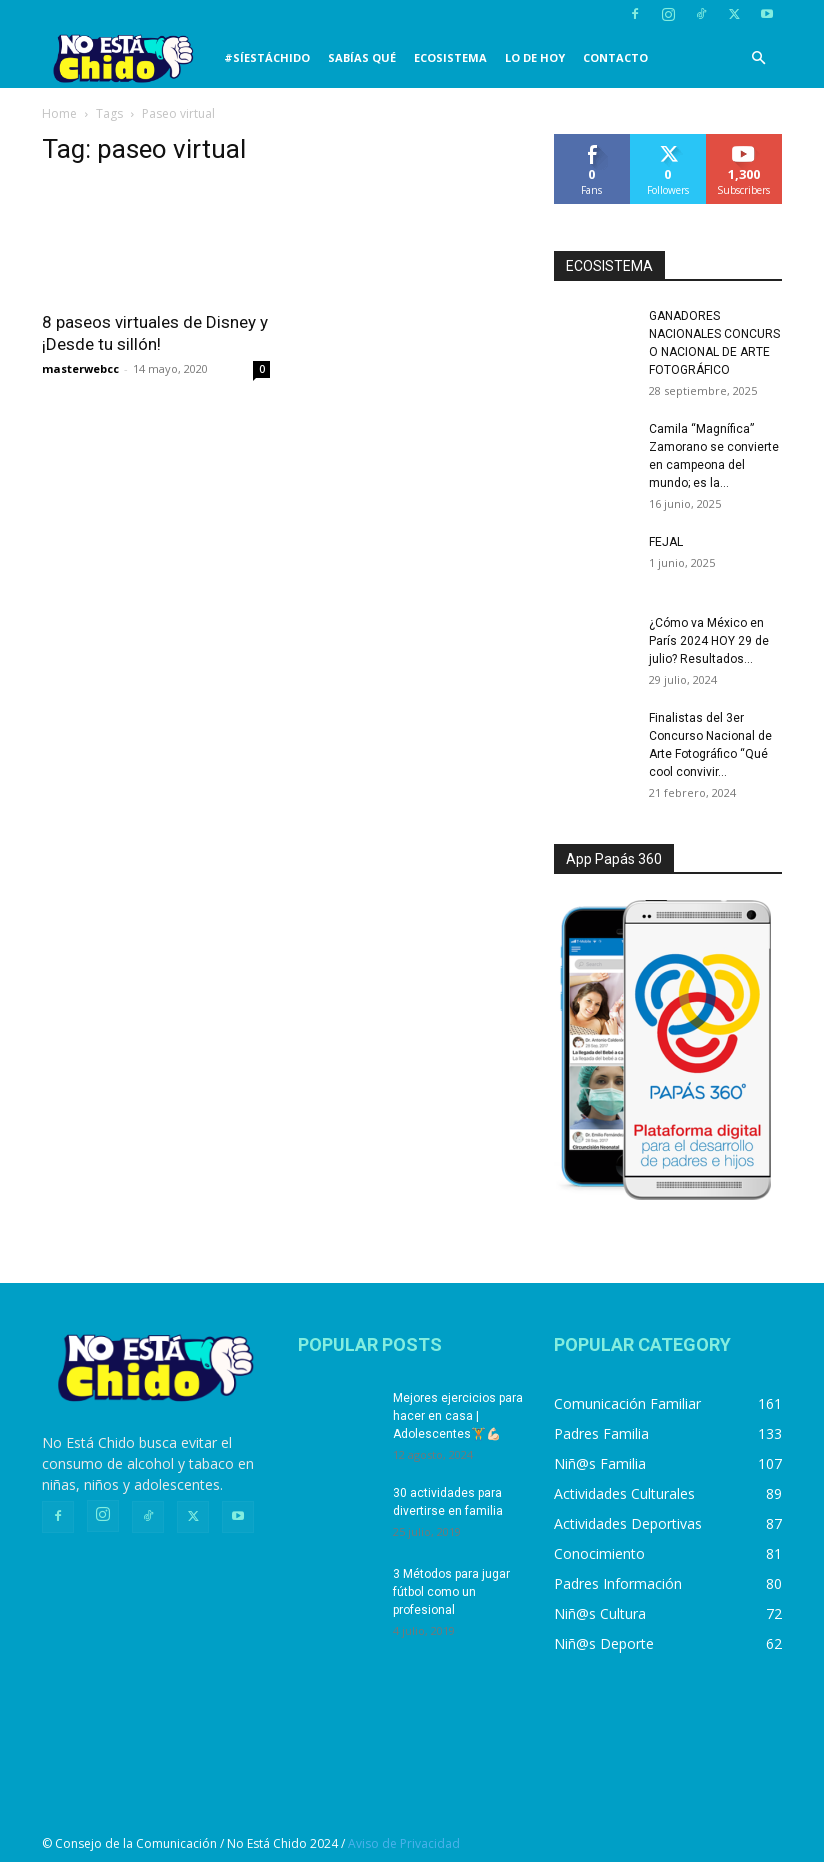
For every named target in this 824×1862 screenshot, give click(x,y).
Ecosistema (450, 57)
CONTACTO (615, 57)
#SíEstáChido (267, 57)
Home (59, 113)
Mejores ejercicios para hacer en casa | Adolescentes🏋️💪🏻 (458, 1416)
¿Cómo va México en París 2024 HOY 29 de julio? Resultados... (709, 641)
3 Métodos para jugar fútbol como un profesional (451, 1592)
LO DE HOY (535, 57)
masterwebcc (80, 368)
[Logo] (128, 58)
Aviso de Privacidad (404, 1843)
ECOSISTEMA (609, 266)
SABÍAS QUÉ (362, 57)
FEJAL (666, 542)
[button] (758, 58)
